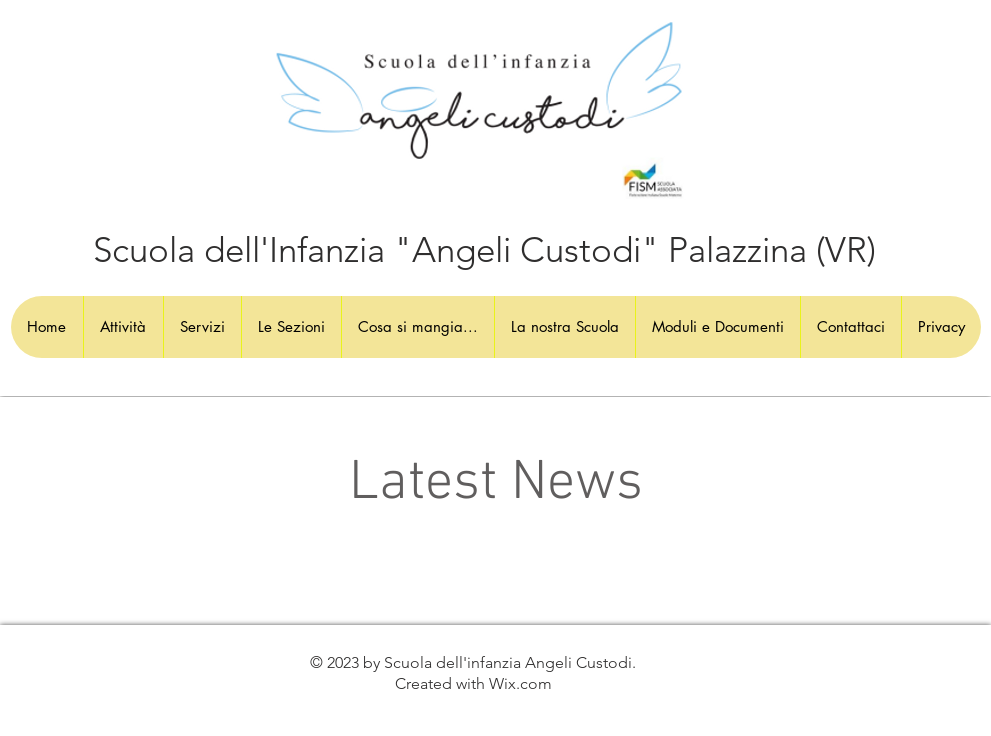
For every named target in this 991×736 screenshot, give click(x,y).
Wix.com (520, 683)
